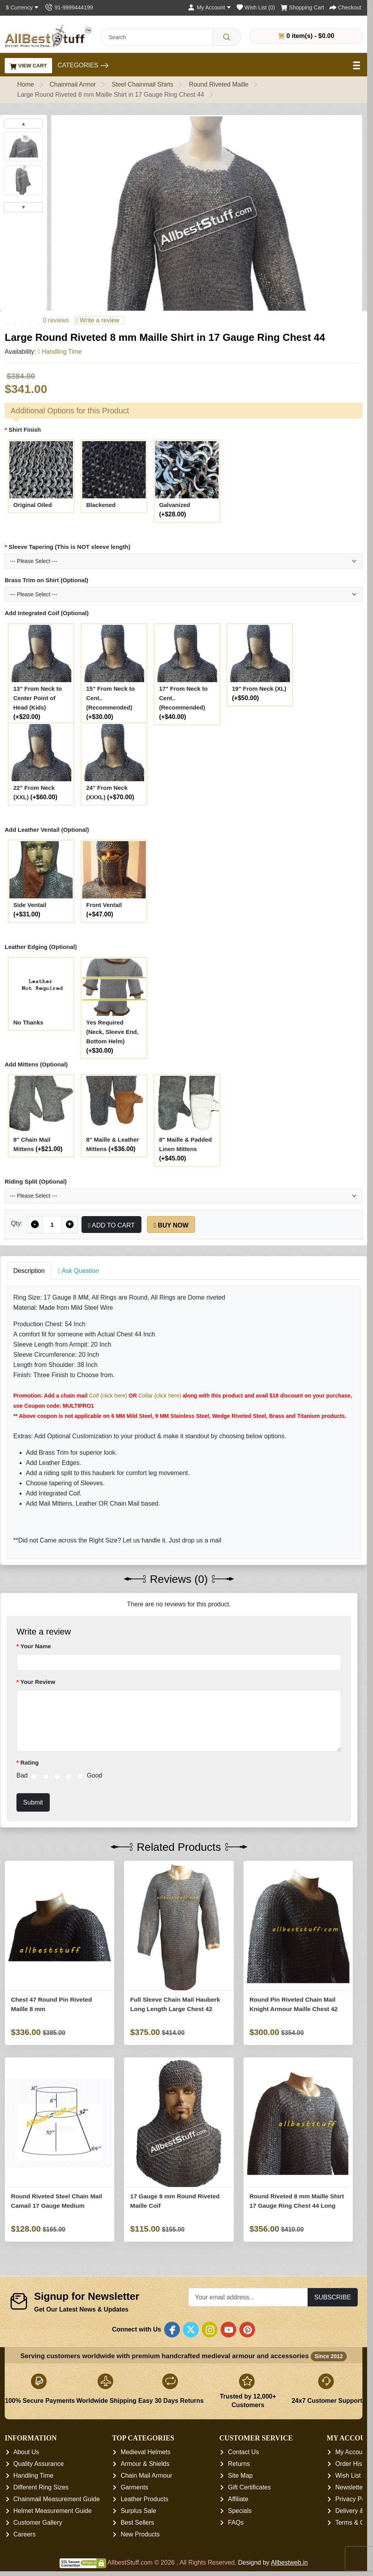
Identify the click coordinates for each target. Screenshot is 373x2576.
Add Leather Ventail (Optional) (47, 829)
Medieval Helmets (145, 2452)
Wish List (348, 2476)
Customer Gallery (37, 2523)
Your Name (35, 1646)
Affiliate (238, 2499)
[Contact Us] (68, 7)
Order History (354, 2464)
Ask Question (78, 1270)
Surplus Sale (138, 2511)
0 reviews (56, 320)
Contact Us (243, 2452)
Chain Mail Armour (146, 2476)
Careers (24, 2534)
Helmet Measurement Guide (52, 2511)
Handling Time (33, 2476)
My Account (351, 2452)
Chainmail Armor (73, 84)
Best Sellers (137, 2523)
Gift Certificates (249, 2487)
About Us (26, 2452)
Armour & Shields (145, 2464)
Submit (33, 1802)
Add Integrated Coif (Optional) (47, 613)
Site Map (240, 2476)
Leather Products (144, 2499)
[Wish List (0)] (256, 7)
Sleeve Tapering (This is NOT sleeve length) (69, 546)
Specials (240, 2511)
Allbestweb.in (289, 2563)
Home (25, 84)
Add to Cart (111, 1225)
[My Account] (209, 7)
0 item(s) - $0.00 (306, 35)
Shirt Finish (25, 429)
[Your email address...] (248, 2297)
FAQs (236, 2523)
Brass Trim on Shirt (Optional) (46, 580)
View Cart (28, 66)
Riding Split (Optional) (36, 1181)
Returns (239, 2464)
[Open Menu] (357, 65)
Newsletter (350, 2487)
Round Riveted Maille (218, 84)
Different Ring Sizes (41, 2487)
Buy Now (171, 1225)
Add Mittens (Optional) (36, 1064)
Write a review (97, 320)
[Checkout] (345, 7)
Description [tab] (29, 1270)
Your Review (37, 1681)
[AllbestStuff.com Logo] (48, 36)
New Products (140, 2534)
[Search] (226, 37)
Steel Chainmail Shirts (142, 84)
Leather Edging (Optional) (41, 946)
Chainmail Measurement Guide (56, 2499)
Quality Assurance (38, 2464)
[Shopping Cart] (302, 7)
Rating (29, 1762)
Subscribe (332, 2297)
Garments (134, 2487)
